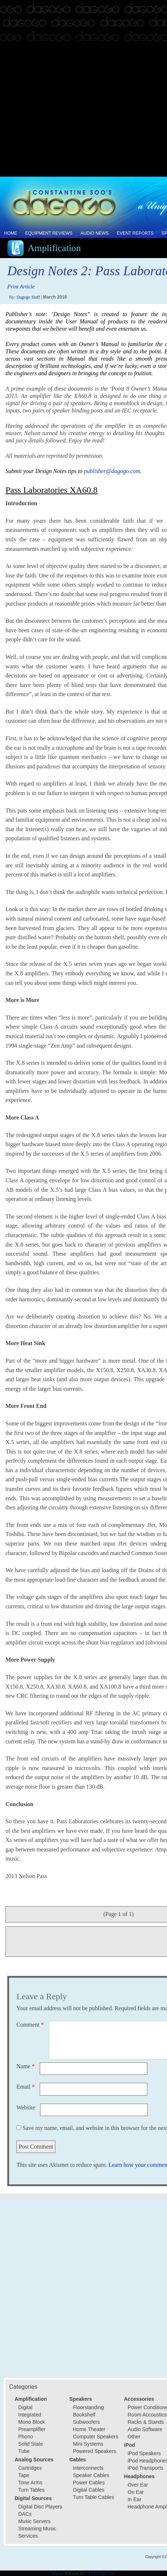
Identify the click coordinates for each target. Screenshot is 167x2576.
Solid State (30, 2444)
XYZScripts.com (101, 2573)
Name (25, 2066)
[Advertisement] (83, 88)
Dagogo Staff (28, 297)
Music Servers (34, 2521)
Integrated (29, 2415)
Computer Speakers (96, 2436)
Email (25, 2087)
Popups (58, 2573)
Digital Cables (88, 2490)
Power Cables (89, 2482)
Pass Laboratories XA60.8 (51, 490)
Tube (24, 2451)
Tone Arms (30, 2482)
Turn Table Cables (93, 2497)
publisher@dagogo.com (112, 471)
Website (25, 2107)
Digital (25, 2407)
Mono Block (31, 2422)
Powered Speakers (94, 2451)
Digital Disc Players (40, 2507)
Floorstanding (88, 2407)
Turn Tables (31, 2490)
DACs (25, 2514)
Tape (23, 2475)
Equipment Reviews (49, 233)
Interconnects (88, 2468)
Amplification (54, 248)
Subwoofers (86, 2422)
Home (10, 233)
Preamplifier (32, 2429)
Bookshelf (84, 2415)
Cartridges (30, 2468)
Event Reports (135, 233)
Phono (25, 2436)
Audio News (95, 233)
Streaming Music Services (37, 2532)
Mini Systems (88, 2444)
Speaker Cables (91, 2475)
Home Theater (89, 2429)
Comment (30, 2025)
